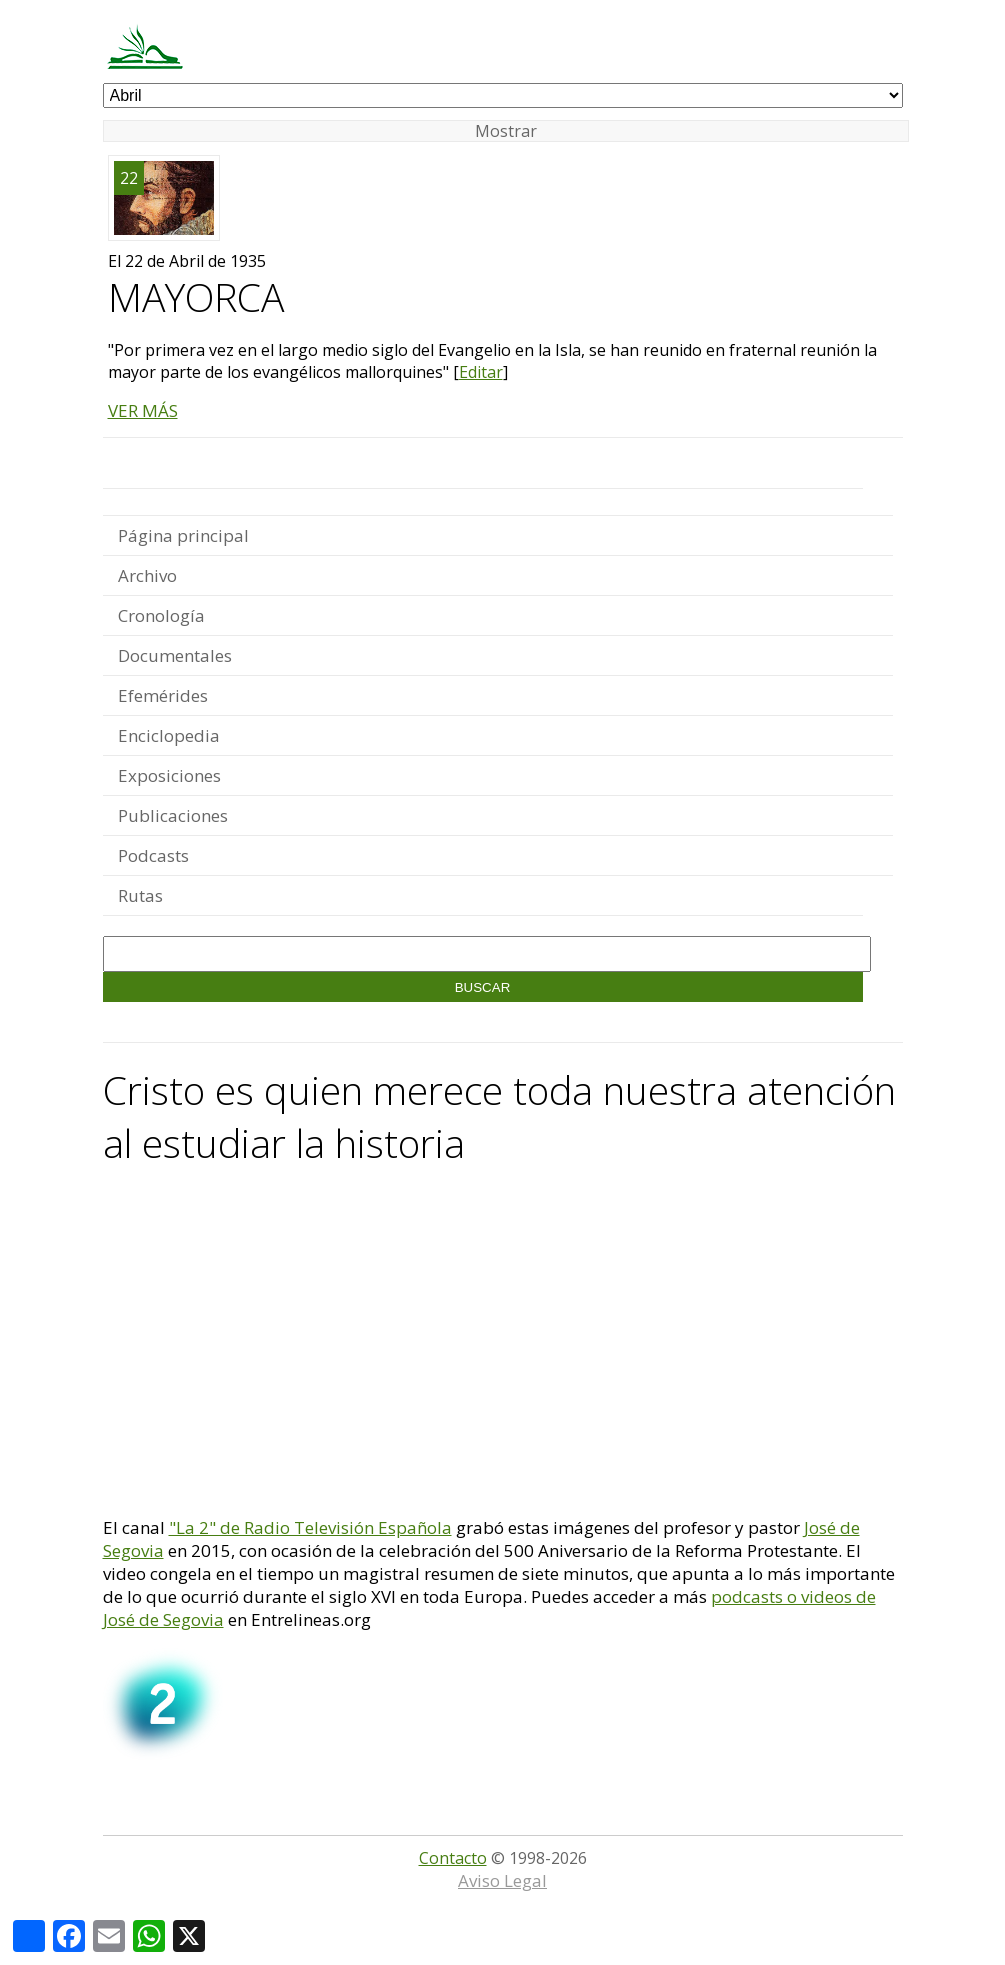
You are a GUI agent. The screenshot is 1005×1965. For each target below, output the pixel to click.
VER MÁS (143, 410)
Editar (481, 372)
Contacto (453, 1858)
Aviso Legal (502, 1880)
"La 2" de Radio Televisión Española (310, 1527)
